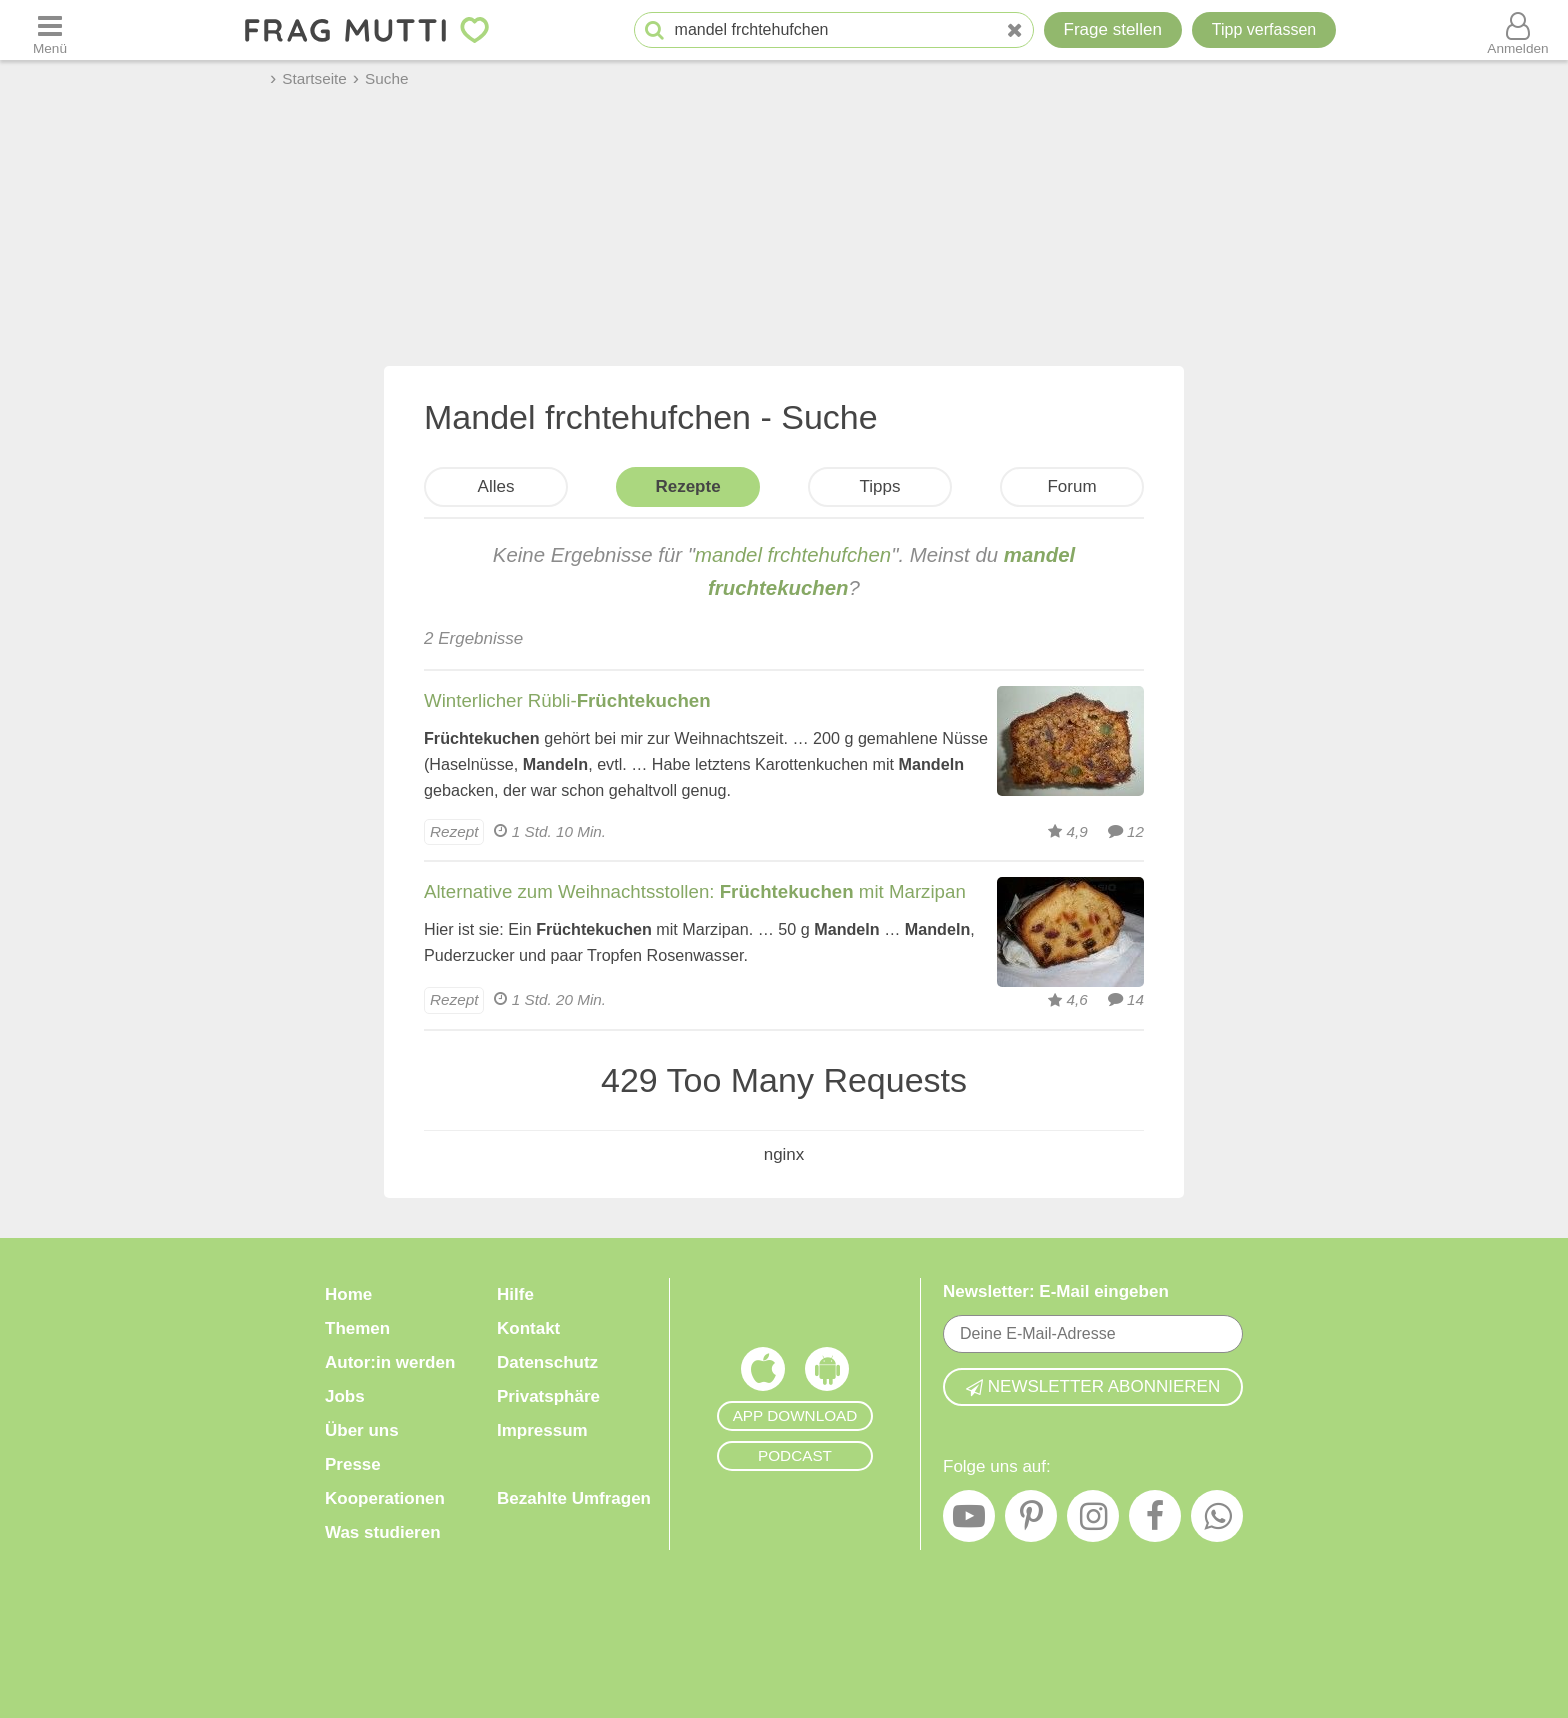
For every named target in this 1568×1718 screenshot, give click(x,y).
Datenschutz (547, 1362)
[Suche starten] (654, 30)
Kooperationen (385, 1498)
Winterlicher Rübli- (567, 700)
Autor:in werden (390, 1362)
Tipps (880, 486)
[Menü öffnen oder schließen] (50, 30)
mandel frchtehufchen (793, 555)
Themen (357, 1328)
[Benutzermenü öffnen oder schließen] (1518, 30)
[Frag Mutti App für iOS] (763, 1374)
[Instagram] (1093, 1521)
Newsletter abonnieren (1093, 1386)
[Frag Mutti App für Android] (827, 1374)
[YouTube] (969, 1521)
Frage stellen (1113, 29)
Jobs (345, 1396)
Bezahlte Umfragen (574, 1498)
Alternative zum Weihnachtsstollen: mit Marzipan (695, 891)
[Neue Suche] (1015, 30)
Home (348, 1294)
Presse (353, 1464)
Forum (1071, 486)
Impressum (542, 1430)
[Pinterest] (1031, 1521)
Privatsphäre (548, 1396)
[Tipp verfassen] (1264, 30)
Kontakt (528, 1328)
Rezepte (687, 486)
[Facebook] (1155, 1521)
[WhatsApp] (1217, 1521)
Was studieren (383, 1532)
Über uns (362, 1430)
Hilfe (515, 1294)
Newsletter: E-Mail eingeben (1056, 1291)
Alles (496, 486)
